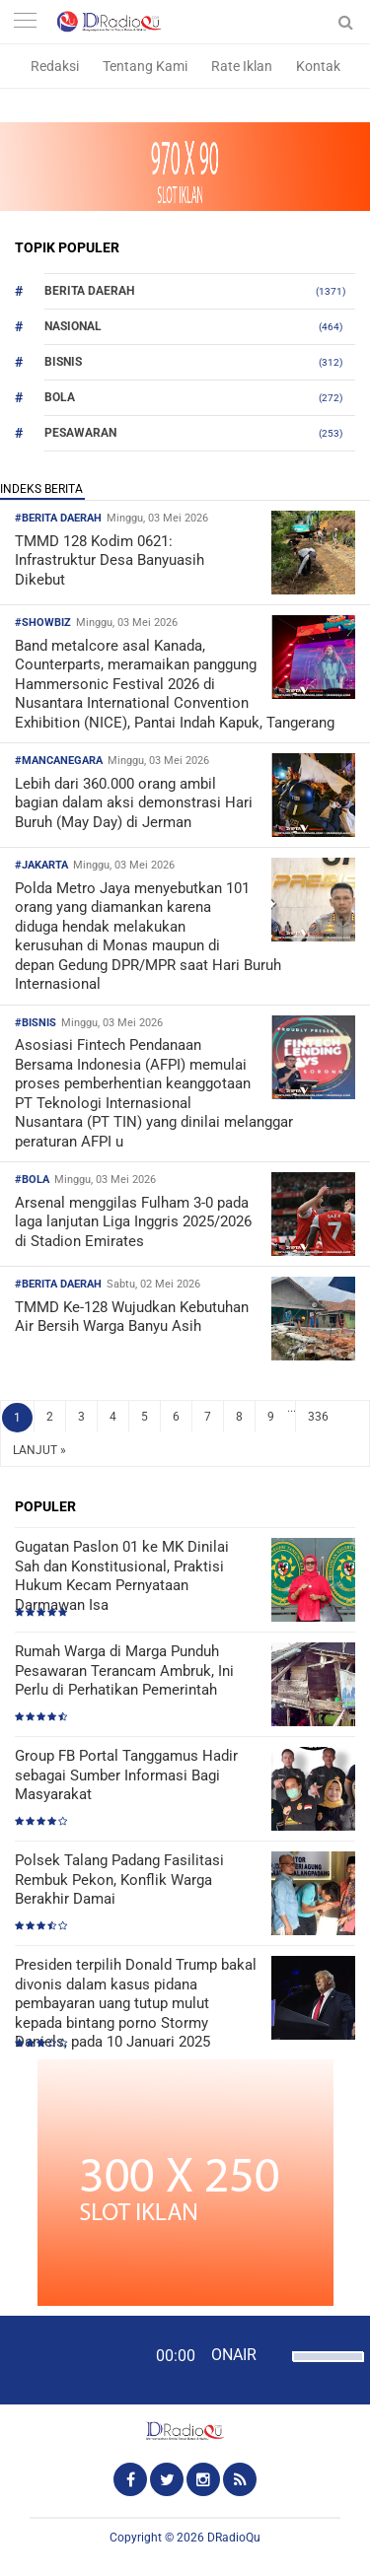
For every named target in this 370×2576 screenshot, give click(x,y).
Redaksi (55, 66)
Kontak (318, 66)
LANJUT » (39, 1450)
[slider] (323, 2368)
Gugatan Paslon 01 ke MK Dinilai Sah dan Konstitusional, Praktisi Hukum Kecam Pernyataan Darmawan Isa (122, 1576)
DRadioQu (233, 2537)
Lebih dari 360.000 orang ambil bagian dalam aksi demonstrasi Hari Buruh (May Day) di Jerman (134, 803)
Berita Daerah (89, 291)
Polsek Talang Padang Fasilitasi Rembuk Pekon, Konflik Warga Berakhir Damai (119, 1879)
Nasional (73, 326)
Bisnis (63, 362)
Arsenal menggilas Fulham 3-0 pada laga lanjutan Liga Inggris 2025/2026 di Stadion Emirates (133, 1222)
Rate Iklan (241, 66)
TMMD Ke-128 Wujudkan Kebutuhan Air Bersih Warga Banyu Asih (132, 1317)
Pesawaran (80, 433)
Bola (59, 397)
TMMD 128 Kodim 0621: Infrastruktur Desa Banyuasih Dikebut (109, 560)
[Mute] (274, 2354)
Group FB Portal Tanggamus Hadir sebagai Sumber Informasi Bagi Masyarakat (126, 1775)
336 (318, 1417)
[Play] (64, 2359)
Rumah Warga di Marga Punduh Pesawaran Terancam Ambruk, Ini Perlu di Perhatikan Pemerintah (124, 1670)
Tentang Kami (145, 66)
